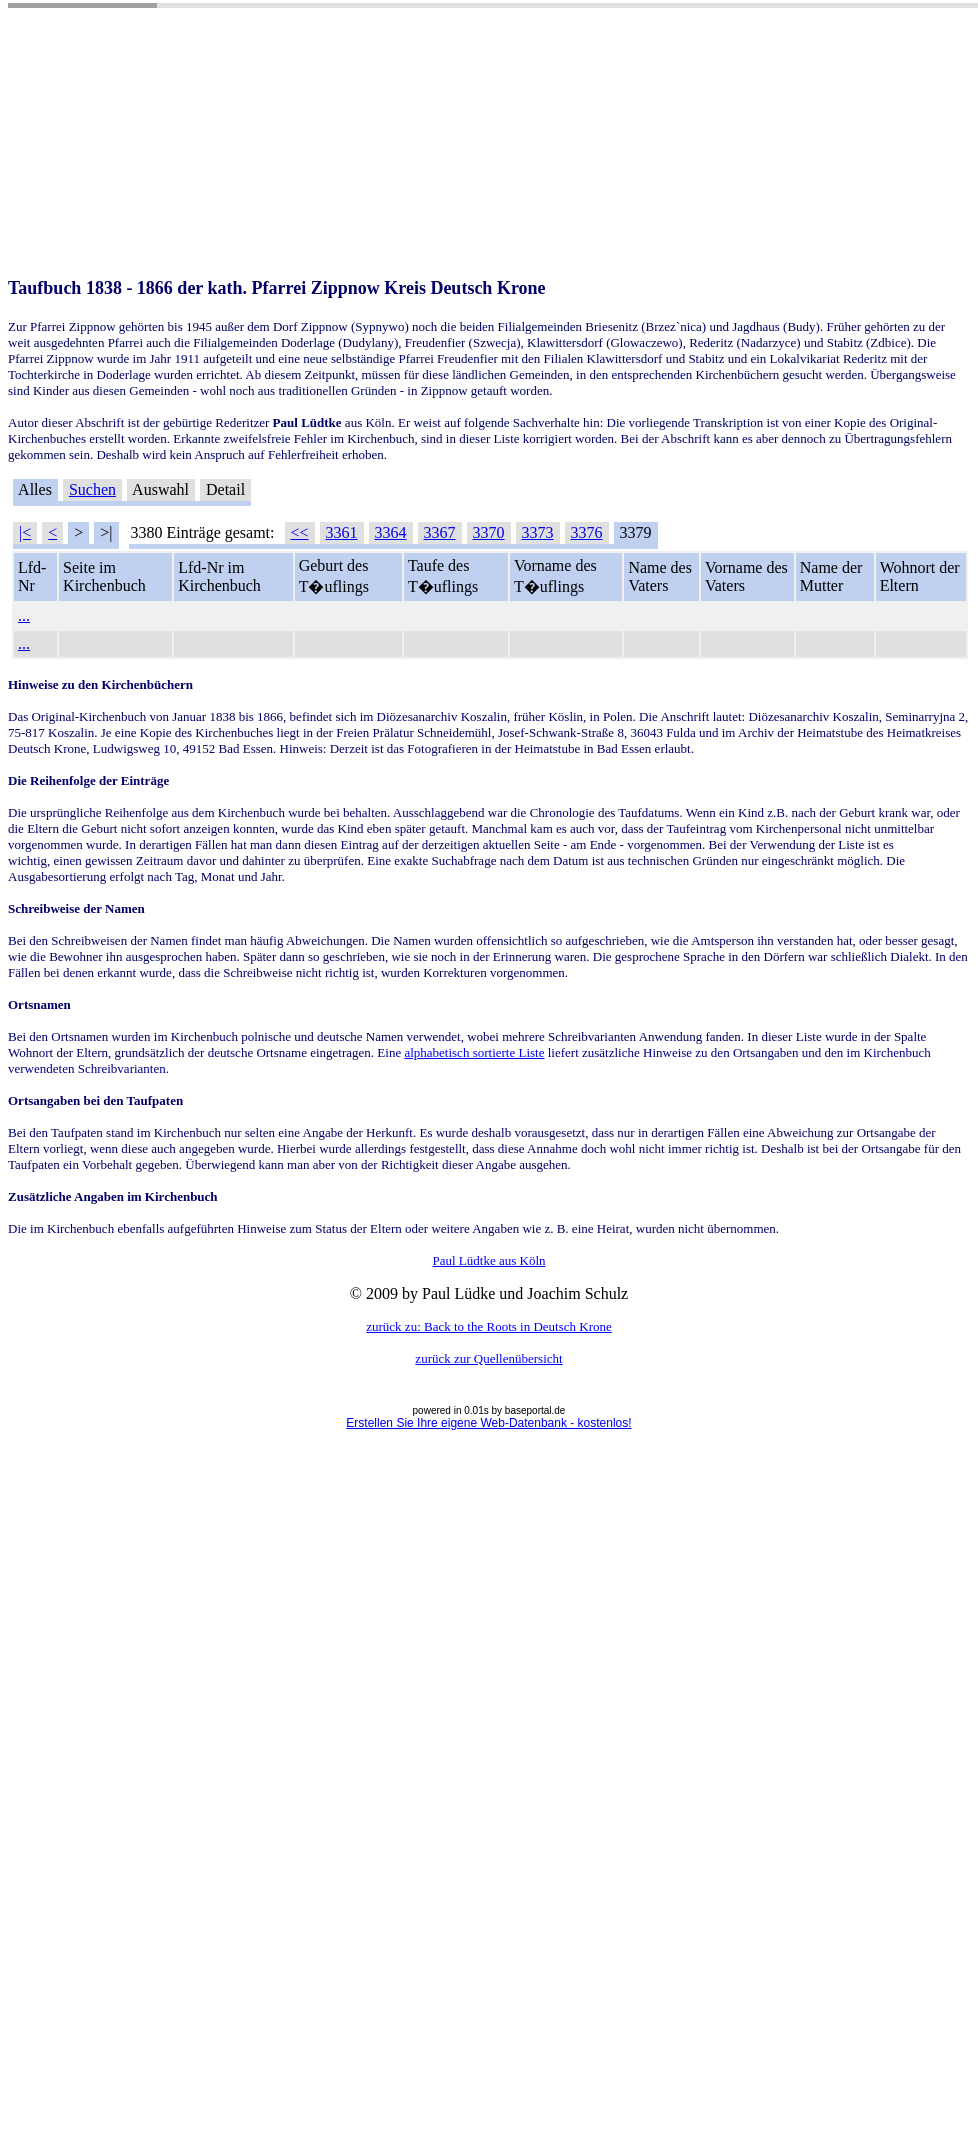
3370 (489, 532)
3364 (391, 532)
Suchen (92, 489)
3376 (587, 532)
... (24, 615)
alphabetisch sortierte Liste (474, 1052)
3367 (440, 532)
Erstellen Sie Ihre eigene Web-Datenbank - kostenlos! (488, 1423)
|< (25, 532)
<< (300, 532)
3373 (538, 532)
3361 (342, 532)
